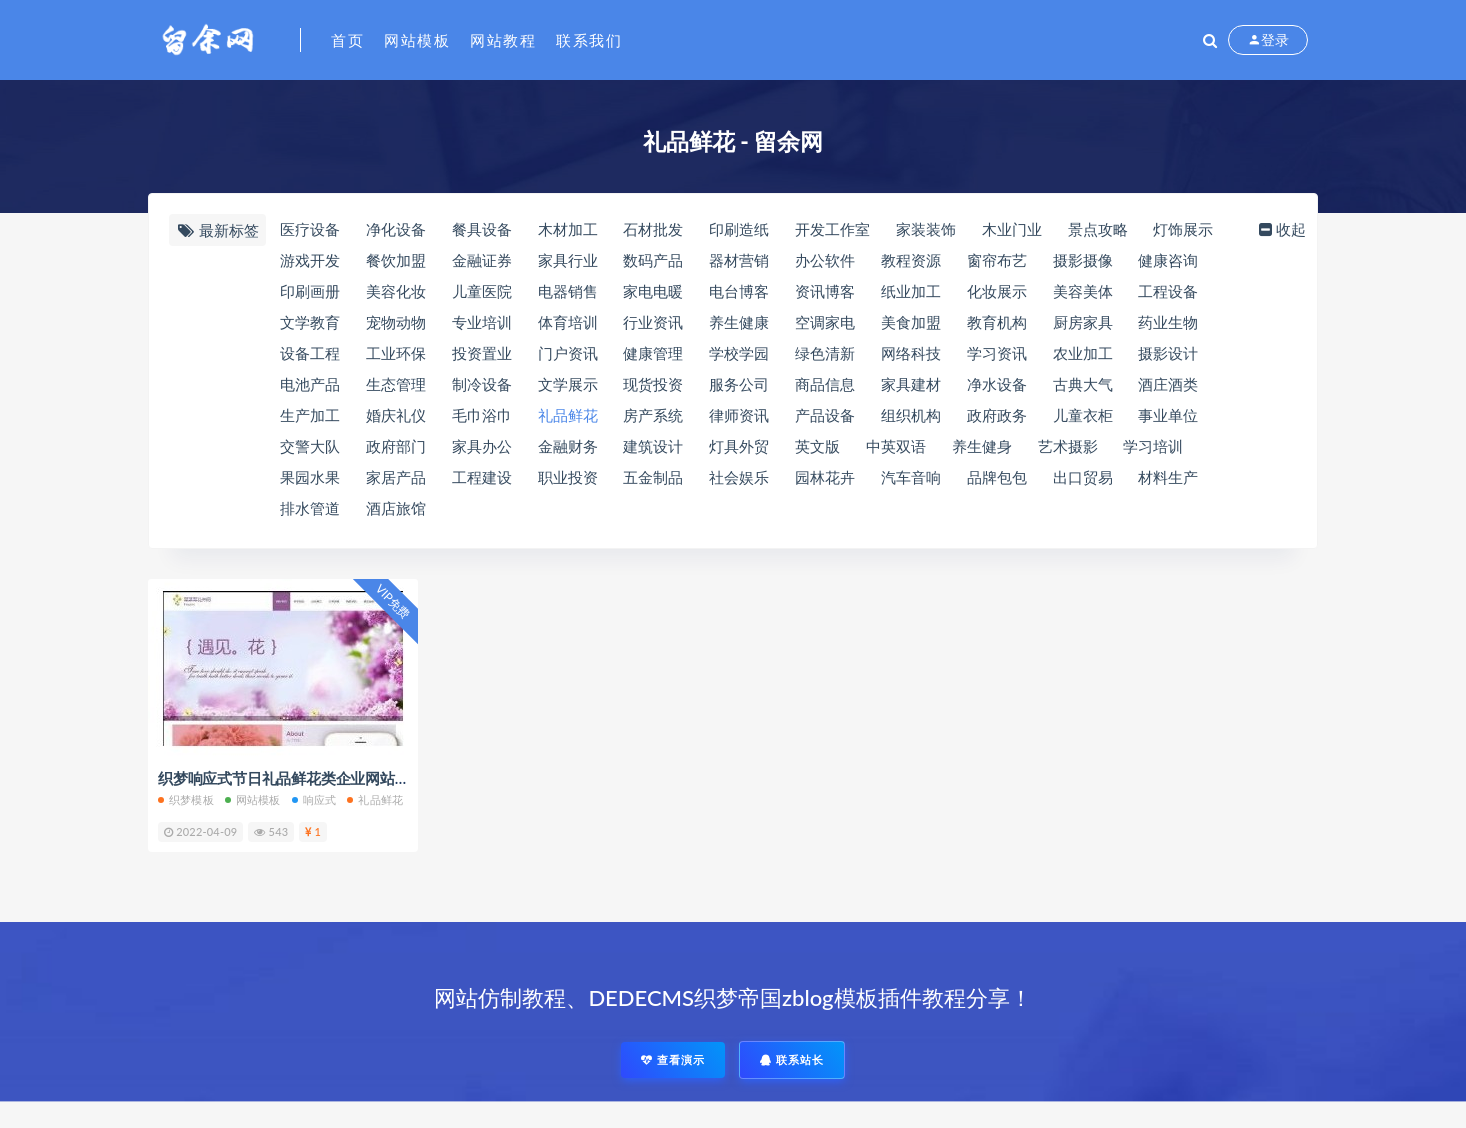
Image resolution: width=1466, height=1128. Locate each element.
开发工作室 (832, 229)
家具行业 (568, 260)
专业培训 (482, 322)
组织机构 (911, 415)
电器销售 (568, 291)
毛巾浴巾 (482, 415)
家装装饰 (926, 229)
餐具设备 (482, 229)
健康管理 (653, 353)
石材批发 (653, 229)
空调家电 (825, 322)
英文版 (817, 446)
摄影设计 (1168, 353)
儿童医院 (482, 291)
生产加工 (310, 415)
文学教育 (310, 322)
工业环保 (396, 353)
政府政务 (997, 415)
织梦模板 (186, 799)
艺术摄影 (1068, 446)
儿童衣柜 (1083, 415)
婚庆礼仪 (396, 415)
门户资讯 (568, 353)
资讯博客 (825, 291)
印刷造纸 (739, 229)
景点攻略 (1098, 229)
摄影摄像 (1083, 260)
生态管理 (396, 384)
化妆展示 (997, 291)
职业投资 (568, 477)
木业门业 (1012, 229)
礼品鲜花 (568, 415)
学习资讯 (997, 353)
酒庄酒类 (1168, 384)
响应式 (314, 799)
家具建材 (911, 384)
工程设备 (1168, 291)
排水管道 (310, 508)
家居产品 (396, 477)
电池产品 (310, 384)
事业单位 (1168, 415)
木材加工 (568, 229)
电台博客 (739, 291)
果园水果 (310, 477)
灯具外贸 (739, 446)
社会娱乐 (739, 477)
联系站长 (792, 1059)
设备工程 (310, 353)
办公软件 (825, 260)
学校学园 (739, 353)
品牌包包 (997, 477)
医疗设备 (310, 229)
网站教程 (503, 40)
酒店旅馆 (396, 508)
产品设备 (825, 415)
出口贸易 (1083, 477)
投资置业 (482, 353)
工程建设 (482, 477)
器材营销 (739, 260)
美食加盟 (911, 322)
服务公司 (739, 384)
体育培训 (568, 322)
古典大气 (1083, 384)
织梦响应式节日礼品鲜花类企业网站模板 (291, 778)
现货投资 (653, 384)
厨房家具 (1083, 322)
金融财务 (568, 446)
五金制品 (653, 477)
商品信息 (825, 384)
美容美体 (1083, 291)
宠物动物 (396, 322)
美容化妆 (396, 291)
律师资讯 (739, 415)
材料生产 (1168, 477)
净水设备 (997, 384)
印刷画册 (310, 291)
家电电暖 (653, 291)
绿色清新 (825, 353)
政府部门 (396, 446)
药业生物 (1168, 322)
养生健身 (982, 446)
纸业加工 (911, 291)
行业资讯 (653, 322)
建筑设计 (653, 446)
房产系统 (653, 415)
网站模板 (417, 40)
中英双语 (896, 446)
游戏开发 (310, 260)
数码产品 (653, 260)
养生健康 (739, 322)
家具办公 (482, 446)
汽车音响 (911, 477)
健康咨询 (1168, 260)
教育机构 (997, 322)
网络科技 (911, 353)
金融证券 (482, 260)
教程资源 (911, 260)
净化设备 (396, 229)
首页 (347, 40)
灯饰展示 (1183, 229)
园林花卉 (825, 477)
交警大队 (310, 446)
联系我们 (589, 40)
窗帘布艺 (997, 260)
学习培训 (1153, 446)
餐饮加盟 (396, 260)
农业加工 (1083, 353)
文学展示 (568, 384)
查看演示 (673, 1059)
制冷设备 (482, 384)
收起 (1280, 229)
